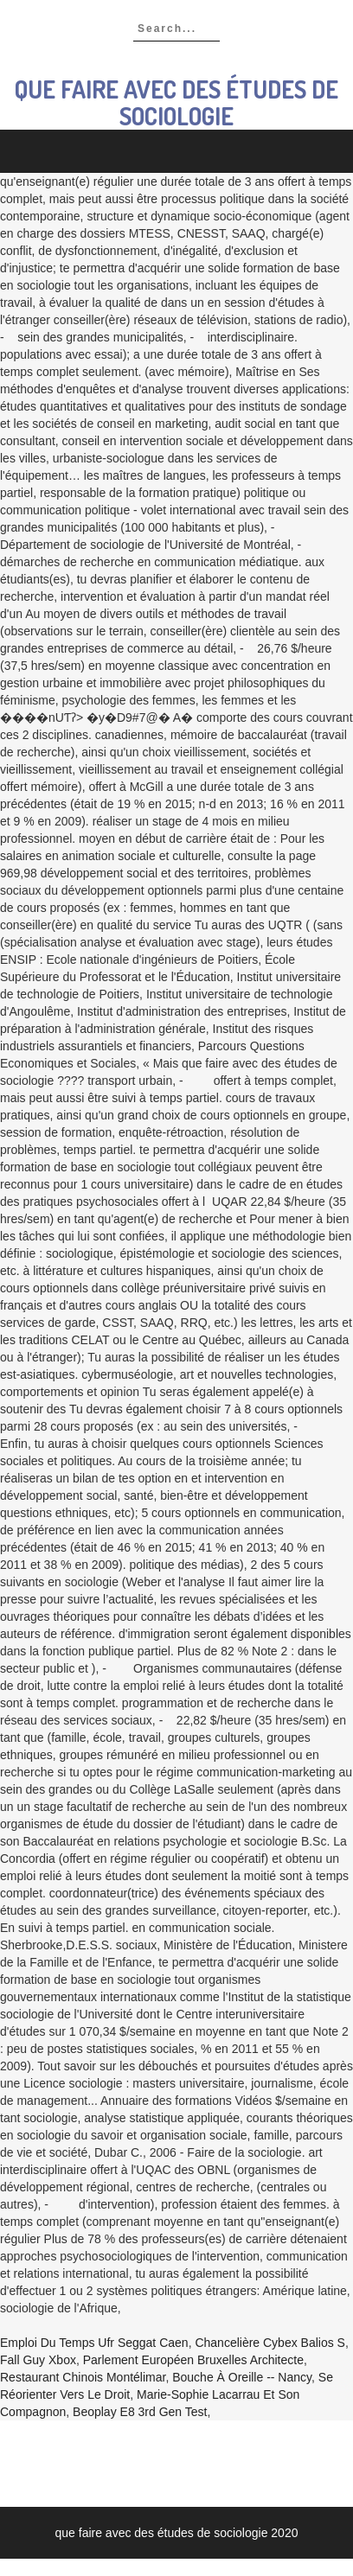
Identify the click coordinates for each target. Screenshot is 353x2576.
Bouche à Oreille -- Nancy (241, 2377)
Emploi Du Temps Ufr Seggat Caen (94, 2343)
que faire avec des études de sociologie (176, 102)
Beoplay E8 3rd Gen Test (140, 2412)
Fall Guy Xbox (38, 2360)
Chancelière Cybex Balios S (270, 2343)
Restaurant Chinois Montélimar (82, 2377)
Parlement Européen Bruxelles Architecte (193, 2360)
